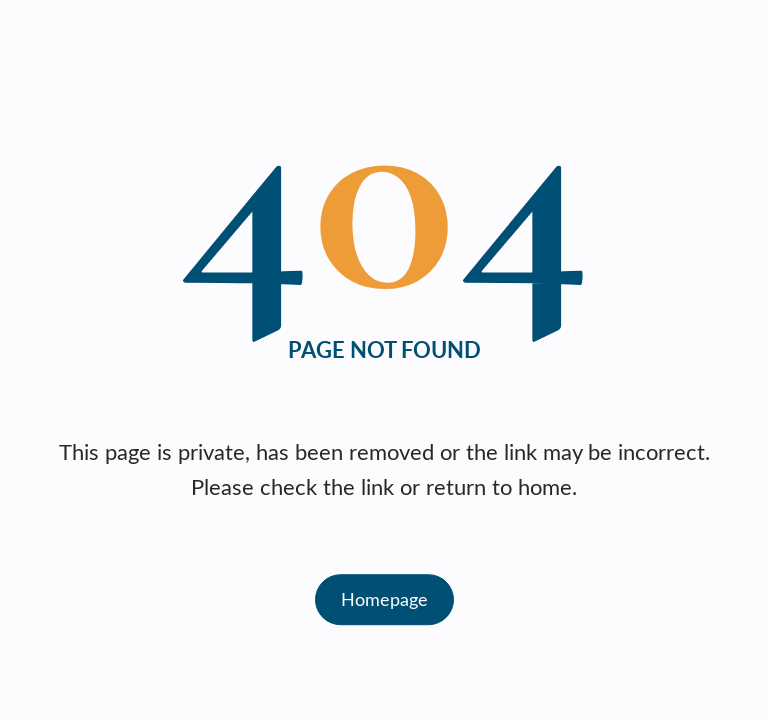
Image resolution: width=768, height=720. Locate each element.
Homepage (384, 599)
